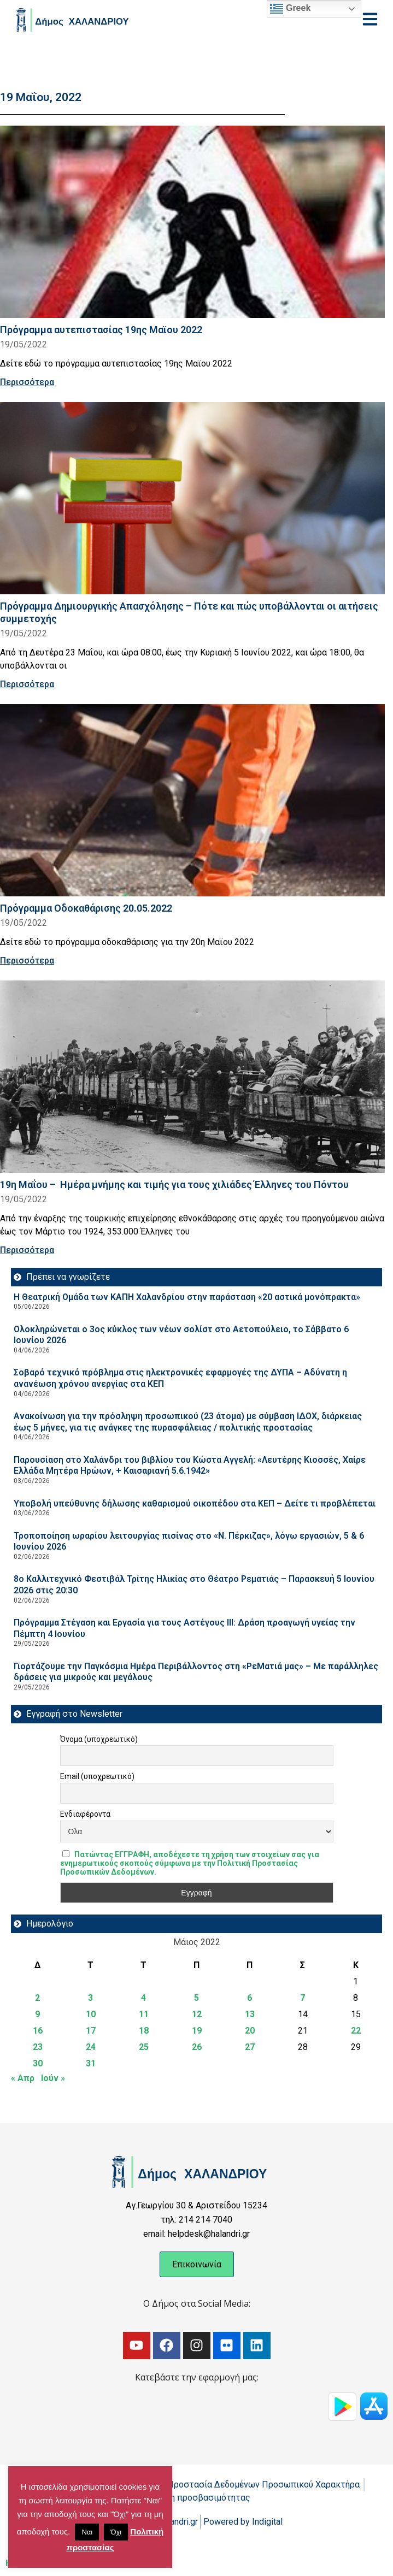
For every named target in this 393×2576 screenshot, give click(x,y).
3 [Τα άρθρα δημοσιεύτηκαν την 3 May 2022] (90, 1998)
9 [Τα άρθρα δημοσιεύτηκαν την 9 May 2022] (37, 2014)
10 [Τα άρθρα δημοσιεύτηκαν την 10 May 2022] (91, 2014)
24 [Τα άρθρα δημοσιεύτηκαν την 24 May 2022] (91, 2047)
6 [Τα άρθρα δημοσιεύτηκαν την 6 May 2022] (249, 1998)
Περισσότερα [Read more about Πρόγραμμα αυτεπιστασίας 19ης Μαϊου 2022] (27, 382)
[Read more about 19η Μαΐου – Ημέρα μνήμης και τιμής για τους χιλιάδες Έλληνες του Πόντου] (192, 1076)
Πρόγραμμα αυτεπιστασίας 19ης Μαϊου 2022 (101, 329)
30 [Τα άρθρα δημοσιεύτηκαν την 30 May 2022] (38, 2063)
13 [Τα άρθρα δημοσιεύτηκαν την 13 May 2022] (250, 2014)
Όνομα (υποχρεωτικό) (99, 1739)
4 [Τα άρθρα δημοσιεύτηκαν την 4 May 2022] (143, 1998)
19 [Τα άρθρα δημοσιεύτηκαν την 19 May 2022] (197, 2030)
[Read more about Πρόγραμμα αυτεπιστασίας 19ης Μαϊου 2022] (192, 222)
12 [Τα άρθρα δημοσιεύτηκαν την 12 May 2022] (197, 2014)
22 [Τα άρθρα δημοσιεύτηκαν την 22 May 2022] (356, 2030)
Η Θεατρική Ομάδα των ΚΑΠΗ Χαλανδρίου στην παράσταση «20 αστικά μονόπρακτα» (187, 1297)
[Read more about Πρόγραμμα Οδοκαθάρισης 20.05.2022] (192, 800)
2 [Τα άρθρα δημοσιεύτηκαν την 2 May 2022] (37, 1998)
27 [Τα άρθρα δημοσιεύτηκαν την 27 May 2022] (250, 2047)
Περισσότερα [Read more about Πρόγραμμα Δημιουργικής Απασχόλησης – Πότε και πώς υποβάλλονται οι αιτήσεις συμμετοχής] (27, 684)
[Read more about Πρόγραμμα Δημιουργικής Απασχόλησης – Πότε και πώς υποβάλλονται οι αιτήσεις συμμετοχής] (192, 498)
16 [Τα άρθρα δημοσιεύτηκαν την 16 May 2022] (38, 2030)
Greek (290, 8)
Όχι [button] (115, 2532)
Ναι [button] (86, 2532)
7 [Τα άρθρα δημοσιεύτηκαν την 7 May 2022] (302, 1998)
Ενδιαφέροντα (85, 1814)
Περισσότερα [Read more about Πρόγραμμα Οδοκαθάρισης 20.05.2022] (27, 960)
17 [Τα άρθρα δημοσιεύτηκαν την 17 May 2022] (91, 2030)
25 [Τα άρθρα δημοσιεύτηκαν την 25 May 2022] (144, 2047)
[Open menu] (370, 19)
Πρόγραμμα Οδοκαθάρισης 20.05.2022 (86, 908)
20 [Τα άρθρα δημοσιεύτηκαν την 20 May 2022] (250, 2030)
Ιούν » (53, 2078)
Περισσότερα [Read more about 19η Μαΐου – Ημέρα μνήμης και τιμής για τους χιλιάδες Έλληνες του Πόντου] (27, 1250)
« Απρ (22, 2078)
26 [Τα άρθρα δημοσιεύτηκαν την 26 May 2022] (197, 2047)
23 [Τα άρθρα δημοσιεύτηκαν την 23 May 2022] (38, 2047)
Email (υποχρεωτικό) (97, 1776)
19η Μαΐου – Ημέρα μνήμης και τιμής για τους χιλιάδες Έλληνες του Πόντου (174, 1184)
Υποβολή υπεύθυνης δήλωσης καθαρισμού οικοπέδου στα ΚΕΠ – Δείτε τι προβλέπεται (195, 1503)
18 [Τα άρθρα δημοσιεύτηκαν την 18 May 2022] (144, 2030)
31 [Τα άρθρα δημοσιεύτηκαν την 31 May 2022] (91, 2063)
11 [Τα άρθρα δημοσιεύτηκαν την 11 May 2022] (144, 2014)
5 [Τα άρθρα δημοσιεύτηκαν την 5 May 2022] (196, 1998)
